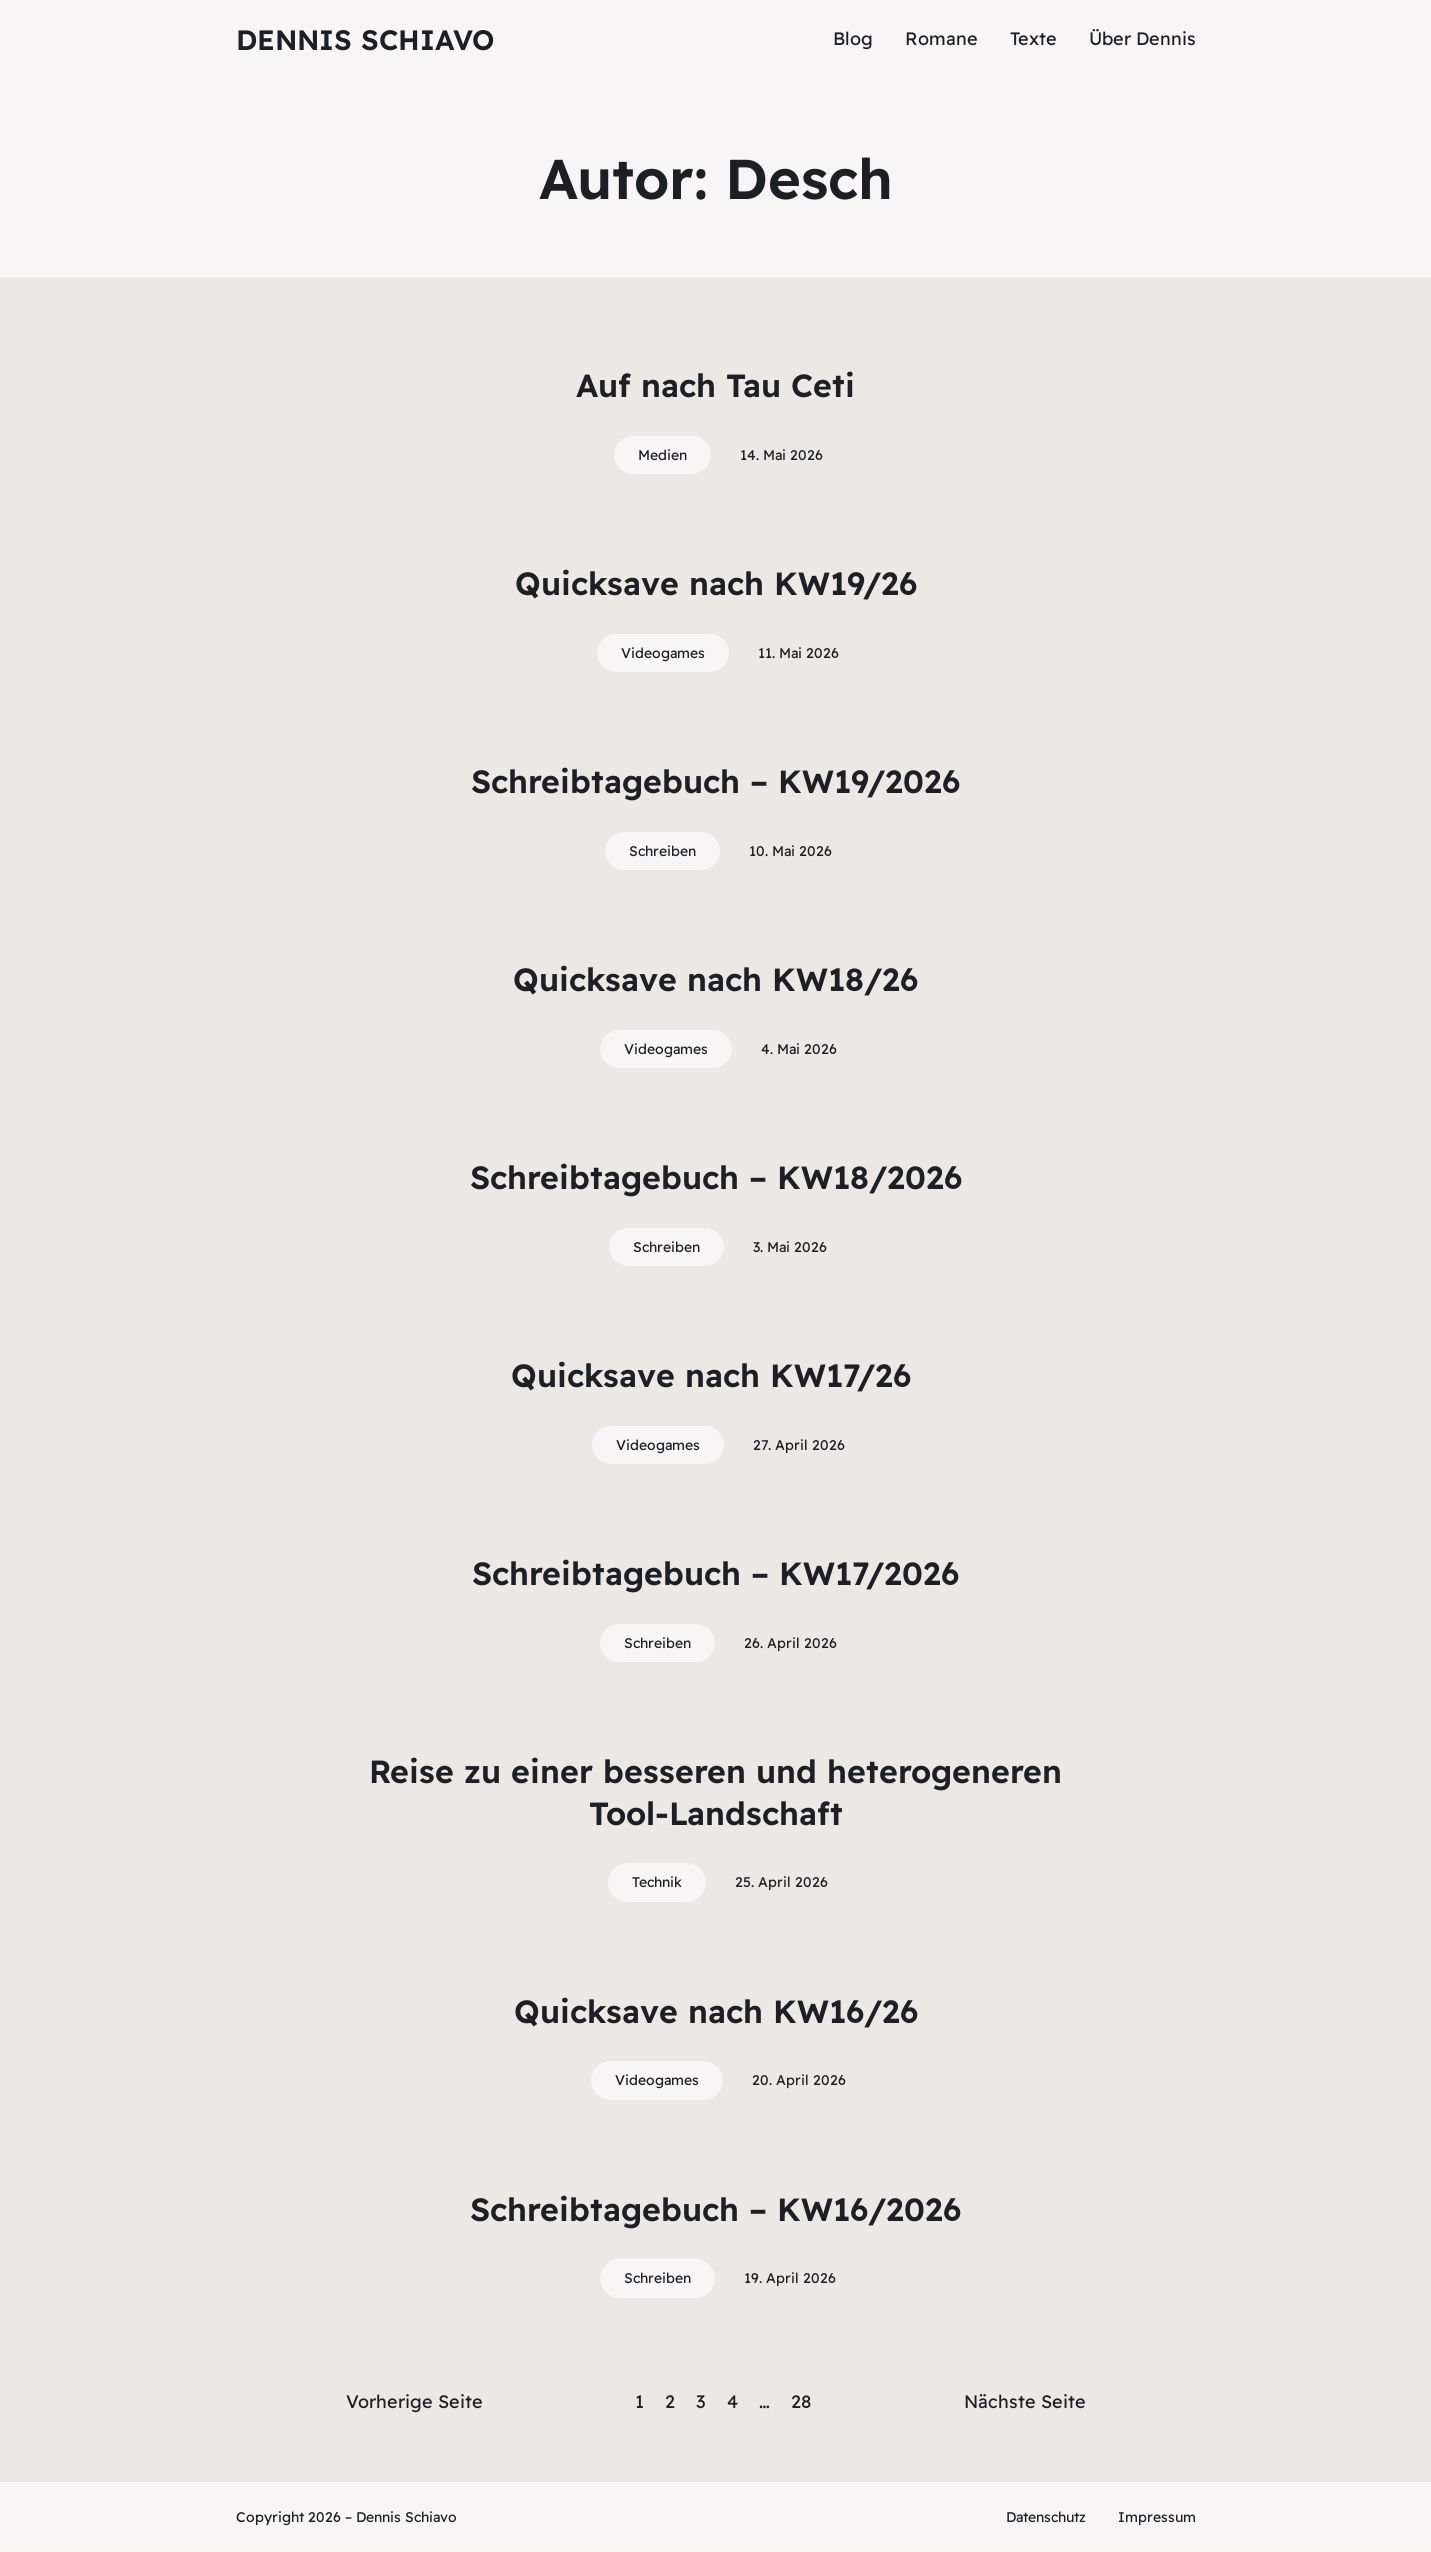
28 (801, 2401)
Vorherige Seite (414, 2401)
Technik (657, 1882)
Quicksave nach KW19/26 (716, 583)
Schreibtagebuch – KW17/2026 (715, 1573)
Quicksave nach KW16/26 (716, 2011)
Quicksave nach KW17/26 (716, 1375)
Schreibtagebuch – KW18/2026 (716, 1177)
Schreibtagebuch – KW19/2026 (715, 781)
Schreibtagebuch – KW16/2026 (715, 2209)
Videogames (663, 653)
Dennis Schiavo (365, 39)
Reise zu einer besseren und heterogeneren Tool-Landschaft (715, 1792)
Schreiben (662, 851)
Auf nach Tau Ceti (715, 385)
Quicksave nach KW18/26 (715, 979)
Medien (662, 455)
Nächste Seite (1025, 2401)
